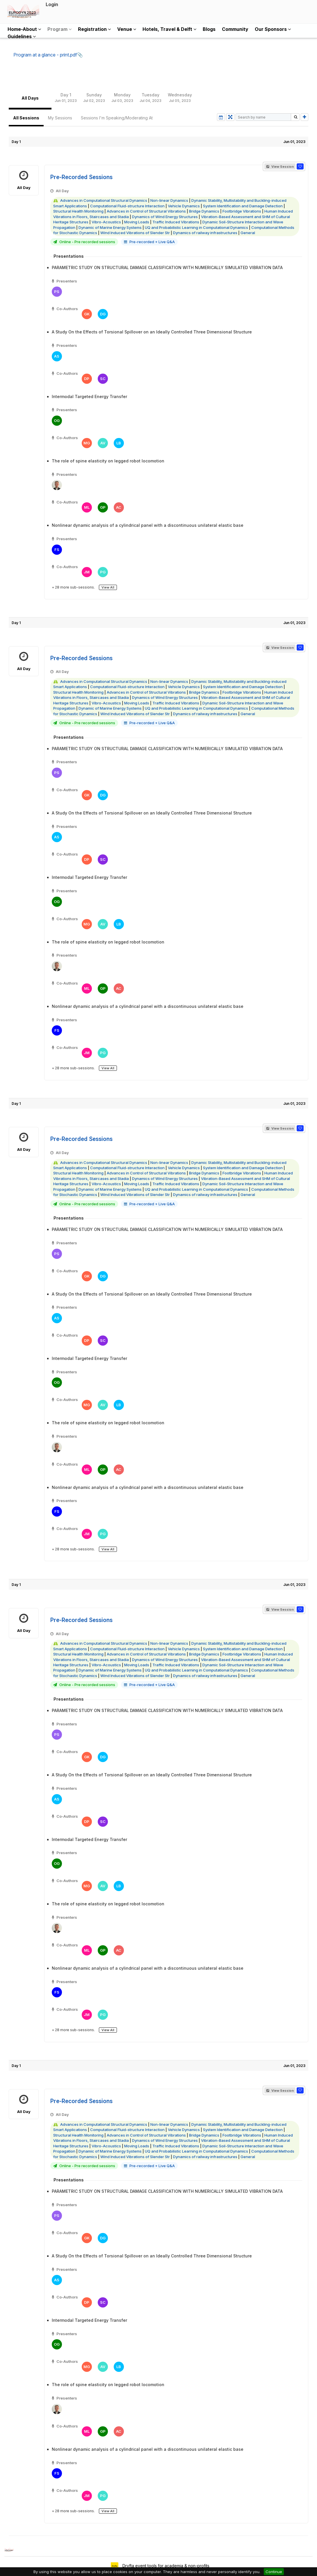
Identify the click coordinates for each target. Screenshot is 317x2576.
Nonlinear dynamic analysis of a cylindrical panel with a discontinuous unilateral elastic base (147, 525)
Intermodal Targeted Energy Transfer (89, 396)
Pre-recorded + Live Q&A (152, 241)
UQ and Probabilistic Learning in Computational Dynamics (196, 227)
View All (107, 587)
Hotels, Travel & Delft (169, 29)
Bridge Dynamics (204, 211)
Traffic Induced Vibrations (175, 222)
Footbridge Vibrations (241, 211)
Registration (94, 29)
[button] (300, 166)
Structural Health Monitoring (78, 211)
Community (235, 29)
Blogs (209, 29)
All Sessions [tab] (26, 117)
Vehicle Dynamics (184, 206)
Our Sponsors (273, 29)
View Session (280, 167)
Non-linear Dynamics (169, 200)
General (248, 232)
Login (52, 4)
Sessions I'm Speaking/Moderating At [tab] (117, 117)
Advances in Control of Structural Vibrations (146, 211)
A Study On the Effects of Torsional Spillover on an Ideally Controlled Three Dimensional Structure (152, 331)
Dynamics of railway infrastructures (205, 232)
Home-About (24, 29)
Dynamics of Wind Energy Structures (165, 216)
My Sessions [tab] (60, 117)
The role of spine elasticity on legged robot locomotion (108, 460)
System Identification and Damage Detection (243, 206)
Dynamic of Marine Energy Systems (110, 227)
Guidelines (22, 36)
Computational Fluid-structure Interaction (127, 206)
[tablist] (158, 97)
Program (59, 29)
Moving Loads (136, 222)
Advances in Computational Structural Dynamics (103, 200)
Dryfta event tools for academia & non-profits (165, 2565)
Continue (274, 2571)
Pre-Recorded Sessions (81, 177)
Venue (126, 29)
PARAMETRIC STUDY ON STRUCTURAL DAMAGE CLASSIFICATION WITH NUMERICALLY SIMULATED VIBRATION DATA (167, 267)
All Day (24, 180)
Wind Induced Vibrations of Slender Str (135, 232)
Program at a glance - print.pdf (45, 55)
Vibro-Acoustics (106, 222)
